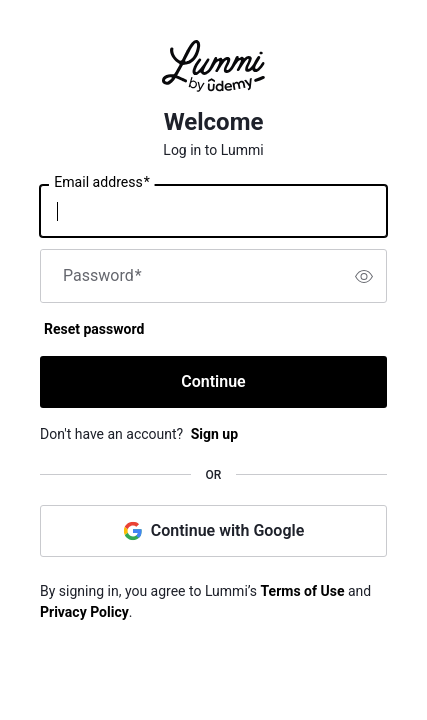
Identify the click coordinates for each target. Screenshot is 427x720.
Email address (101, 183)
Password (102, 276)
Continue (213, 381)
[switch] (364, 276)
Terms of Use (303, 591)
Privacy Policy (84, 612)
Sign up (214, 434)
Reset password (94, 329)
